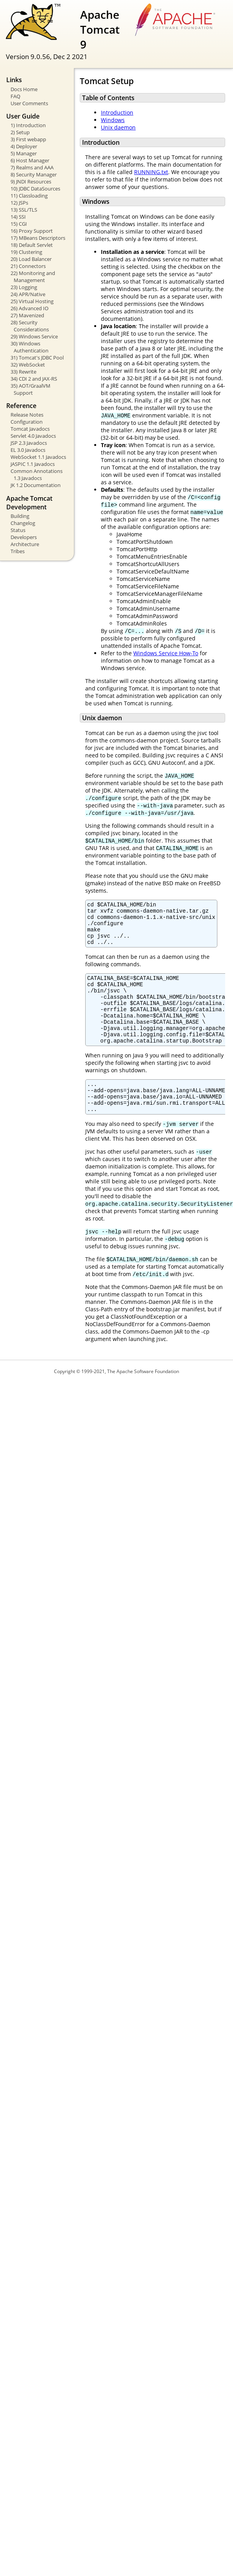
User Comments (29, 103)
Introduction (117, 112)
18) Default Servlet (32, 244)
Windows (113, 120)
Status (18, 530)
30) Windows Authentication (29, 347)
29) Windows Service (34, 336)
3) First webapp (28, 139)
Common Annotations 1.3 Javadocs (37, 474)
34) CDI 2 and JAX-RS (34, 378)
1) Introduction (28, 125)
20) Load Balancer (31, 258)
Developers (24, 537)
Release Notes (27, 414)
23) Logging (24, 287)
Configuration (27, 421)
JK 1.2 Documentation (36, 485)
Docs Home (24, 89)
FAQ (15, 96)
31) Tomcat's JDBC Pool (37, 357)
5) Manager (24, 153)
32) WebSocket (28, 364)
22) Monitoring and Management (33, 277)
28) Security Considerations (30, 326)
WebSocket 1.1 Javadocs (38, 456)
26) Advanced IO (29, 308)
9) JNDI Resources (31, 181)
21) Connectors (28, 266)
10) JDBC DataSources (35, 188)
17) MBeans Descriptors (38, 237)
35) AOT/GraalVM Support (30, 389)
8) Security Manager (34, 174)
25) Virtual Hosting (32, 301)
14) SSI (18, 216)
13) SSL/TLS (24, 209)
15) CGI (19, 223)
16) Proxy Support (32, 230)
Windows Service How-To (165, 653)
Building (20, 516)
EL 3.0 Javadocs (28, 449)
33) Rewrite (23, 371)
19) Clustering (26, 251)
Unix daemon (118, 127)
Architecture (25, 544)
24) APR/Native (28, 294)
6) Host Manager (30, 160)
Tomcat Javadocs (30, 428)
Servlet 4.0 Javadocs (33, 435)
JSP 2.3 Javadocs (29, 442)
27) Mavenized (27, 315)
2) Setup (20, 132)
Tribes (18, 551)
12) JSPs (19, 202)
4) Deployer (24, 146)
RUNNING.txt (151, 172)
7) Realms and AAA (32, 167)
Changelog (23, 523)
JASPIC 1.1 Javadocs (33, 463)
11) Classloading (29, 195)
